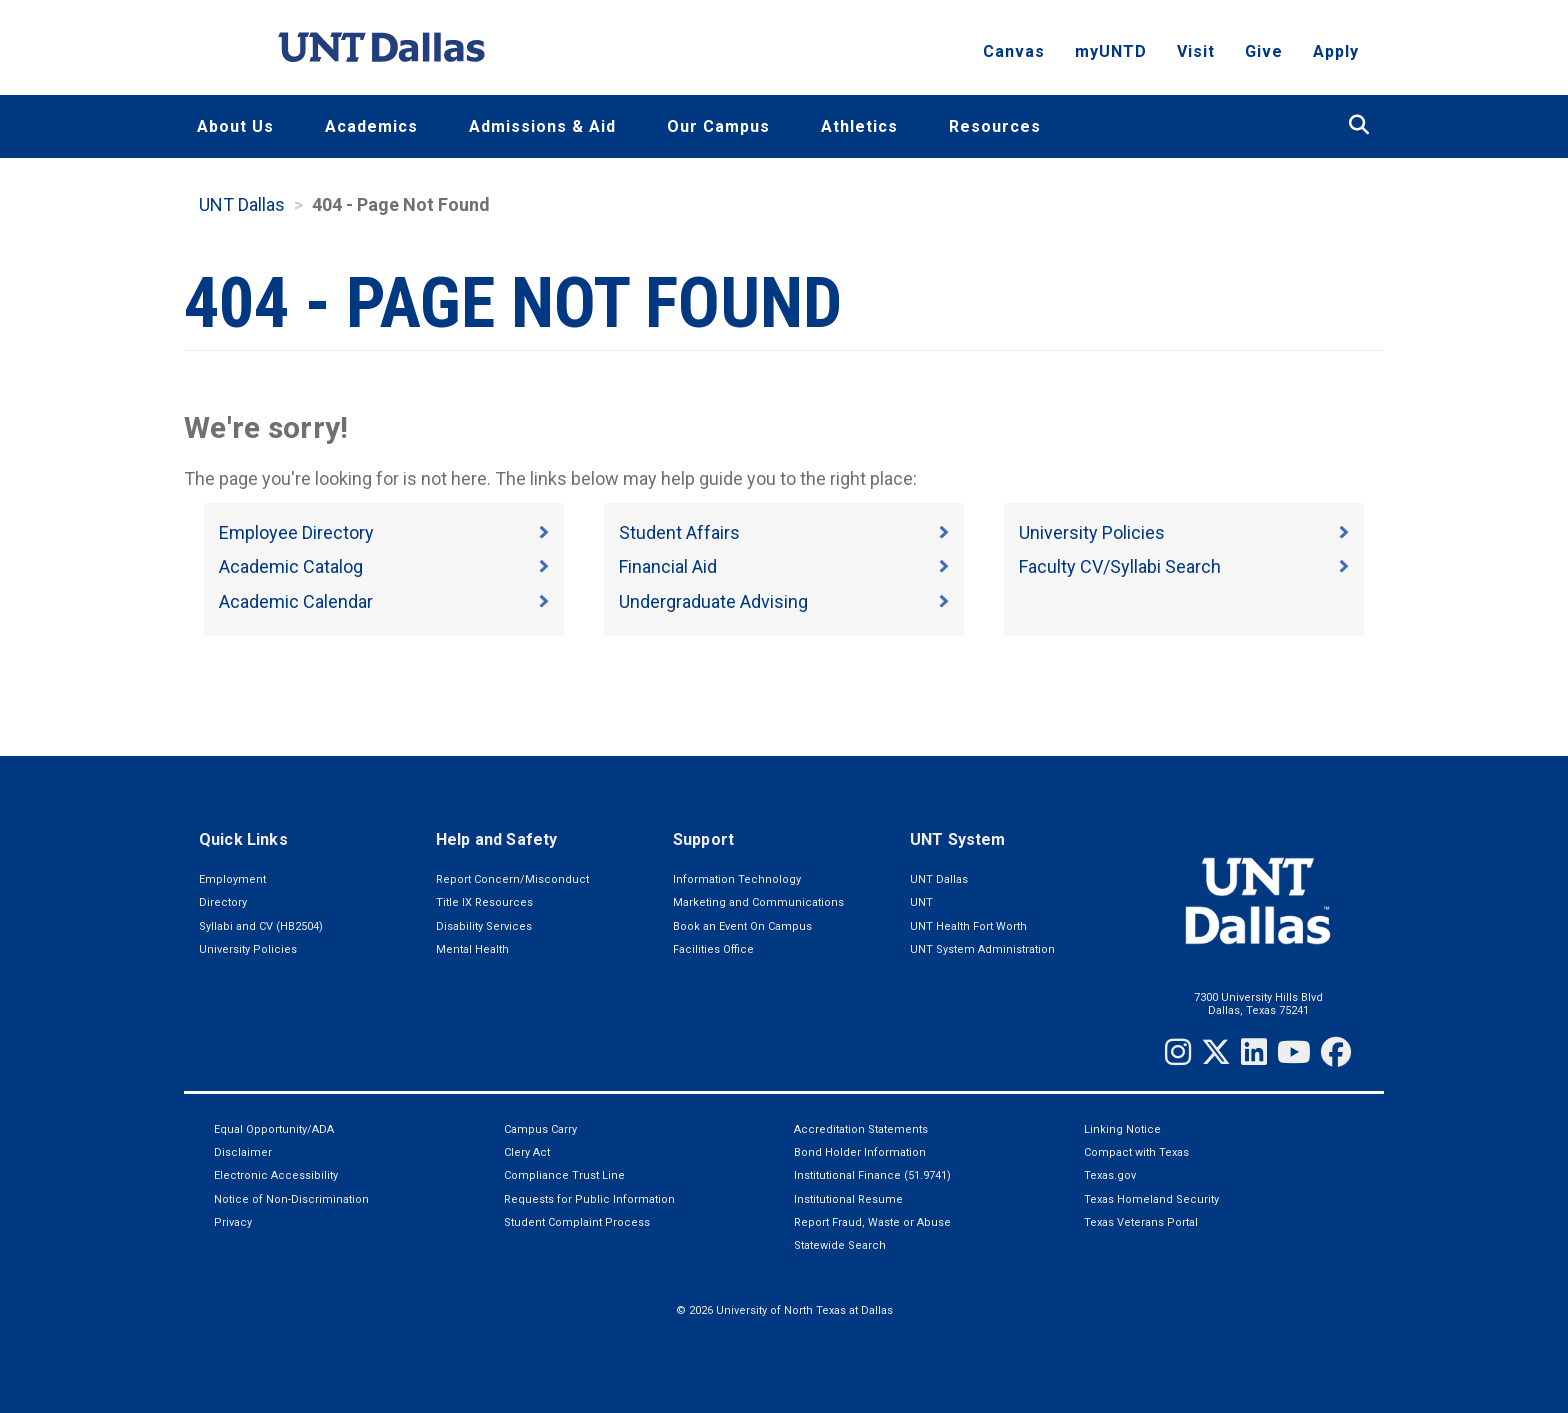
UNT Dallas (242, 204)
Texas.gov (1110, 1175)
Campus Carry (540, 1129)
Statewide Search (840, 1245)
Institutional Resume (848, 1199)
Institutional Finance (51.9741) (872, 1175)
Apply (1336, 55)
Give (1264, 55)
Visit (1196, 55)
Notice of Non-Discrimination (291, 1199)
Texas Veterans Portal (1141, 1222)
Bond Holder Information (860, 1152)
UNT (921, 902)
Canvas (1014, 55)
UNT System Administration (982, 949)
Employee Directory (296, 532)
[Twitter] (1216, 1052)
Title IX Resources (484, 902)
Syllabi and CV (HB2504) (261, 926)
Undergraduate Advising (713, 601)
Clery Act (527, 1152)
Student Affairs (679, 532)
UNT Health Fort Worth (968, 926)
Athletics (859, 126)
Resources (995, 126)
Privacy (233, 1222)
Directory (223, 902)
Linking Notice (1122, 1129)
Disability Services (484, 926)
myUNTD (1111, 55)
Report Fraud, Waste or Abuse (872, 1222)
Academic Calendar (296, 601)
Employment (232, 879)
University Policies (1092, 532)
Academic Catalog (291, 566)
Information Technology (737, 879)
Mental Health (472, 949)
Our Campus (718, 126)
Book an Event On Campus (742, 926)
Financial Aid (668, 566)
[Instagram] (1178, 1052)
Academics (371, 126)
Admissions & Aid (542, 126)
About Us (235, 126)
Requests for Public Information (589, 1199)
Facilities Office (713, 949)
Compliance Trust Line (564, 1175)
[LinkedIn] (1254, 1052)
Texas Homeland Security (1151, 1199)
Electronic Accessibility (276, 1175)
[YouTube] (1294, 1052)
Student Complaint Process (577, 1222)
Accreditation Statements (861, 1129)
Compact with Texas (1136, 1152)
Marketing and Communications (758, 902)
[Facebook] (1336, 1052)
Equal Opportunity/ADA (274, 1129)
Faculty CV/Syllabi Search (1120, 566)
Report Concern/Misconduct (512, 879)
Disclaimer (243, 1152)
